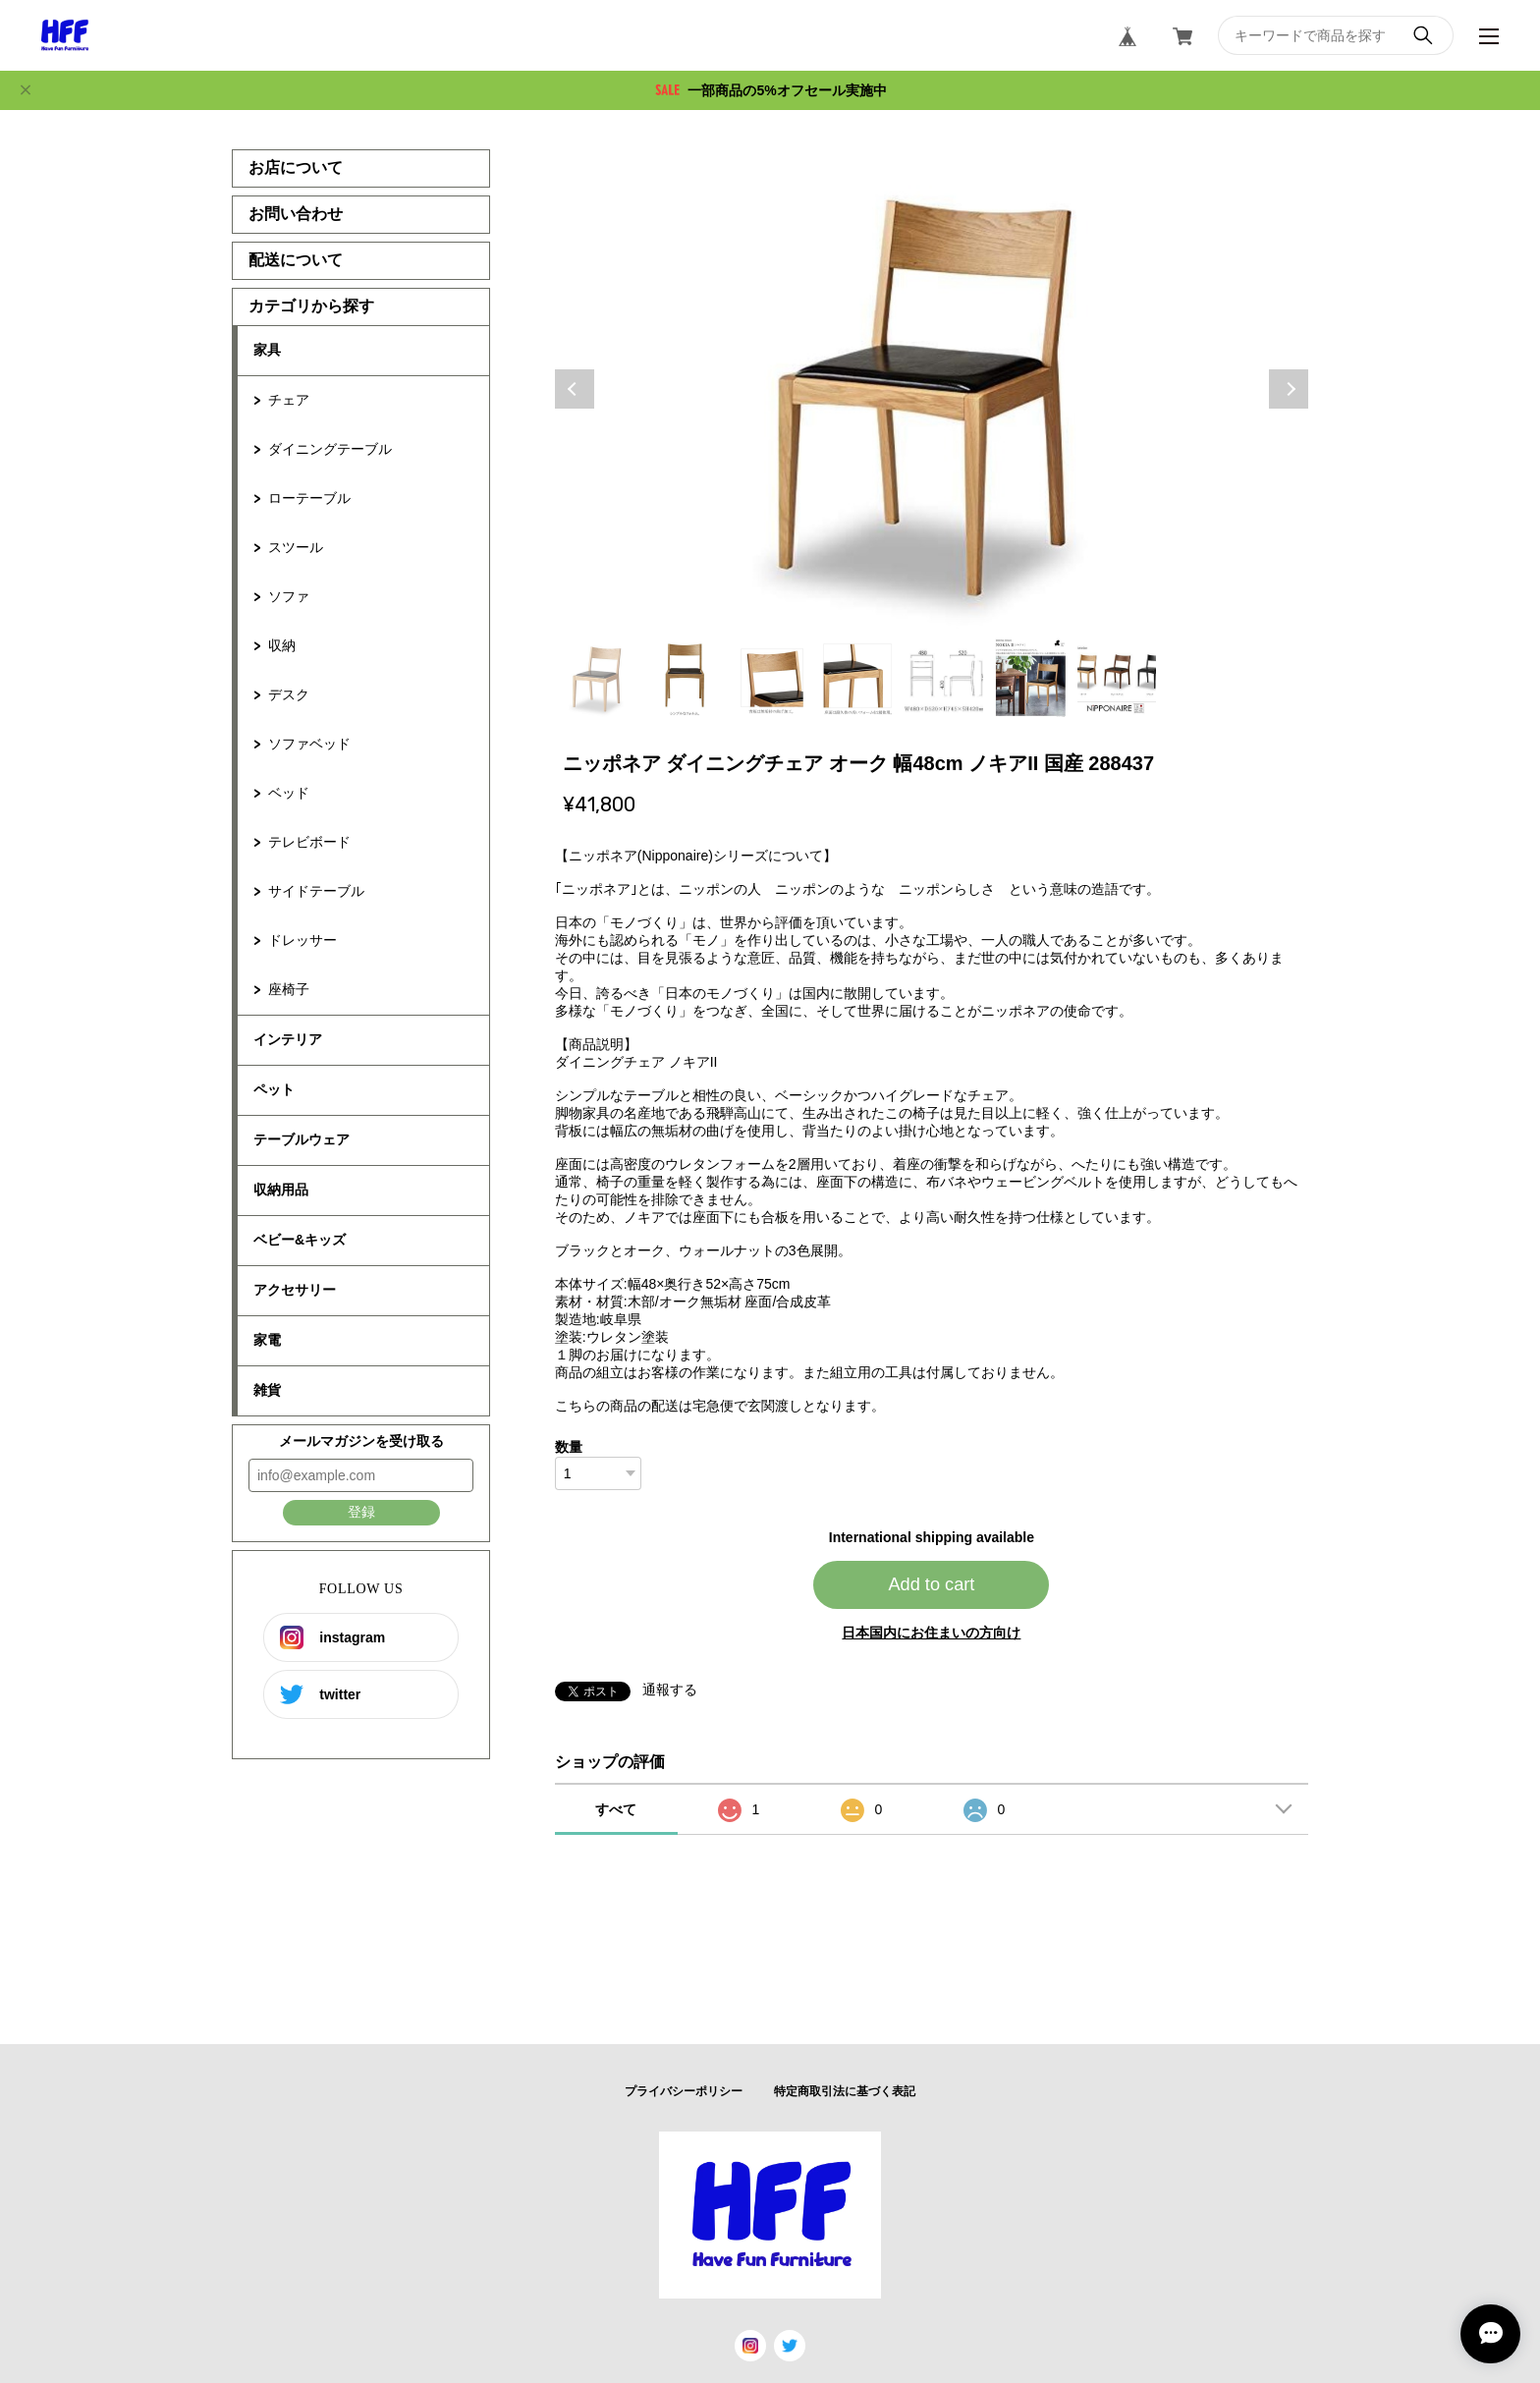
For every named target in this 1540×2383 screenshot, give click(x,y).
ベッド (288, 793)
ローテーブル (309, 498)
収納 (282, 645)
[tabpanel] (932, 389)
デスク (288, 694)
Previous (574, 389)
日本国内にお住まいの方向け (931, 1632)
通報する (669, 1689)
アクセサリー (294, 1290)
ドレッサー (302, 940)
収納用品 (280, 1189)
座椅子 (288, 989)
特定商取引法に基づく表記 (844, 2091)
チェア (288, 400)
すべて (615, 1809)
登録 (361, 1512)
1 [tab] (598, 677)
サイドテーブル (316, 891)
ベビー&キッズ (299, 1239)
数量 (568, 1447)
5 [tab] (944, 677)
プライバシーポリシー (683, 2091)
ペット (274, 1089)
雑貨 (267, 1390)
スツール (295, 547)
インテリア (287, 1039)
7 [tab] (1116, 677)
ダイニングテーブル (330, 449)
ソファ (288, 596)
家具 (267, 350)
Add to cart (931, 1584)
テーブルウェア (301, 1139)
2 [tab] (684, 677)
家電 (267, 1340)
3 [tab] (771, 677)
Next (1288, 389)
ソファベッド (309, 743)
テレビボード (309, 842)
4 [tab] (857, 677)
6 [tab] (1030, 677)
